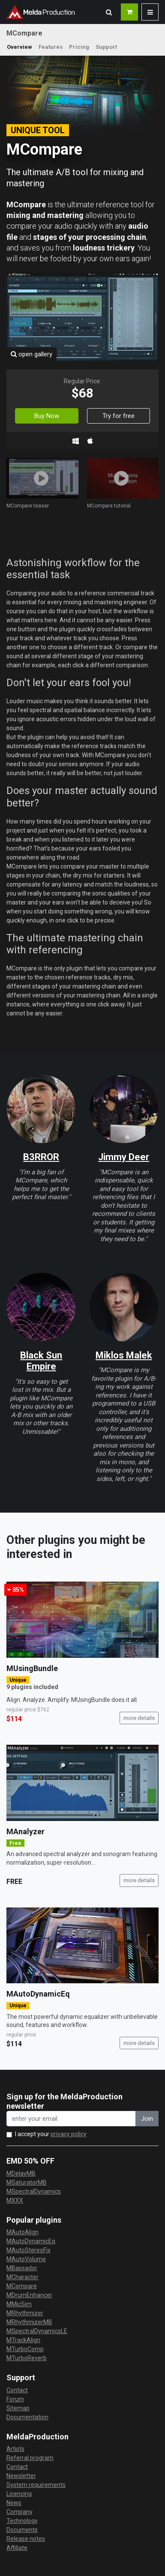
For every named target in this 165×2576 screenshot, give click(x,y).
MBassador (21, 2268)
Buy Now (46, 416)
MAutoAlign (22, 2232)
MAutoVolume (26, 2259)
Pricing (79, 47)
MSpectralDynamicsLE (36, 2331)
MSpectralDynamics (33, 2191)
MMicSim (19, 2304)
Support (106, 47)
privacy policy (69, 2134)
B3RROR (41, 1157)
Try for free (118, 416)
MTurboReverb (26, 2358)
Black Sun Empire (41, 1361)
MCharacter (22, 2277)
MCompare (21, 2286)
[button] (108, 12)
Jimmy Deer (123, 1157)
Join (147, 2118)
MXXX (14, 2200)
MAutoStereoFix (28, 2250)
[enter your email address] (71, 2119)
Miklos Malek (124, 1355)
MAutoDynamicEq (38, 1993)
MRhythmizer (24, 2313)
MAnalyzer (25, 1831)
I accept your (51, 2134)
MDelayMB (21, 2173)
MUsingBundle (32, 1668)
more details (139, 1718)
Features (51, 47)
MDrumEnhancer (29, 2295)
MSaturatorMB (26, 2182)
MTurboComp (25, 2349)
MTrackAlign (23, 2340)
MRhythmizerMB (29, 2322)
